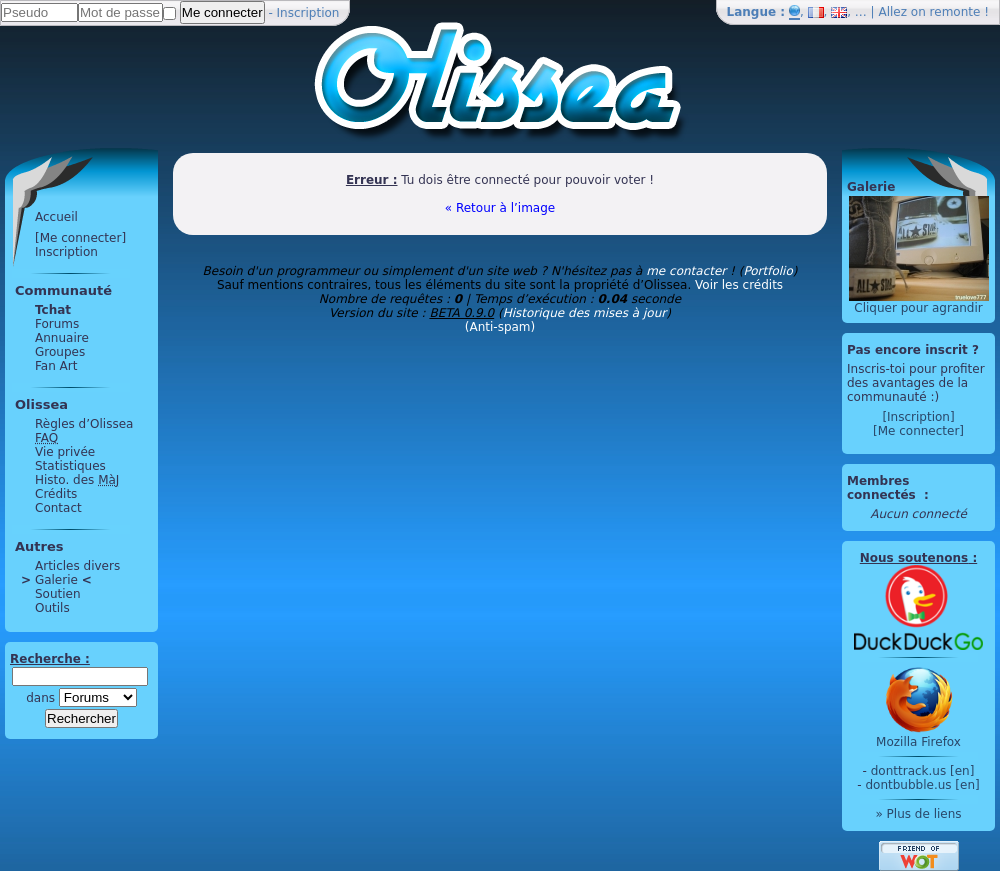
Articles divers (77, 566)
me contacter (686, 271)
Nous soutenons (914, 558)
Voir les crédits (739, 285)
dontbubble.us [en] (922, 785)
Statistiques (70, 466)
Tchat (53, 310)
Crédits (56, 494)
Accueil (56, 217)
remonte (955, 12)
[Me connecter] (80, 238)
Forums (57, 324)
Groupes (60, 352)
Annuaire (62, 338)
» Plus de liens (918, 814)
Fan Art (56, 366)
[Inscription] (918, 417)
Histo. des (77, 480)
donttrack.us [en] (923, 771)
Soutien (58, 594)
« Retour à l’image (500, 208)
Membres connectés (883, 488)
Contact (58, 508)
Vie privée (65, 452)
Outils (52, 608)
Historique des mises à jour (585, 313)
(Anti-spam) (500, 327)
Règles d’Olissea (84, 424)
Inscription (308, 13)
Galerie (56, 580)
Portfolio (767, 271)
